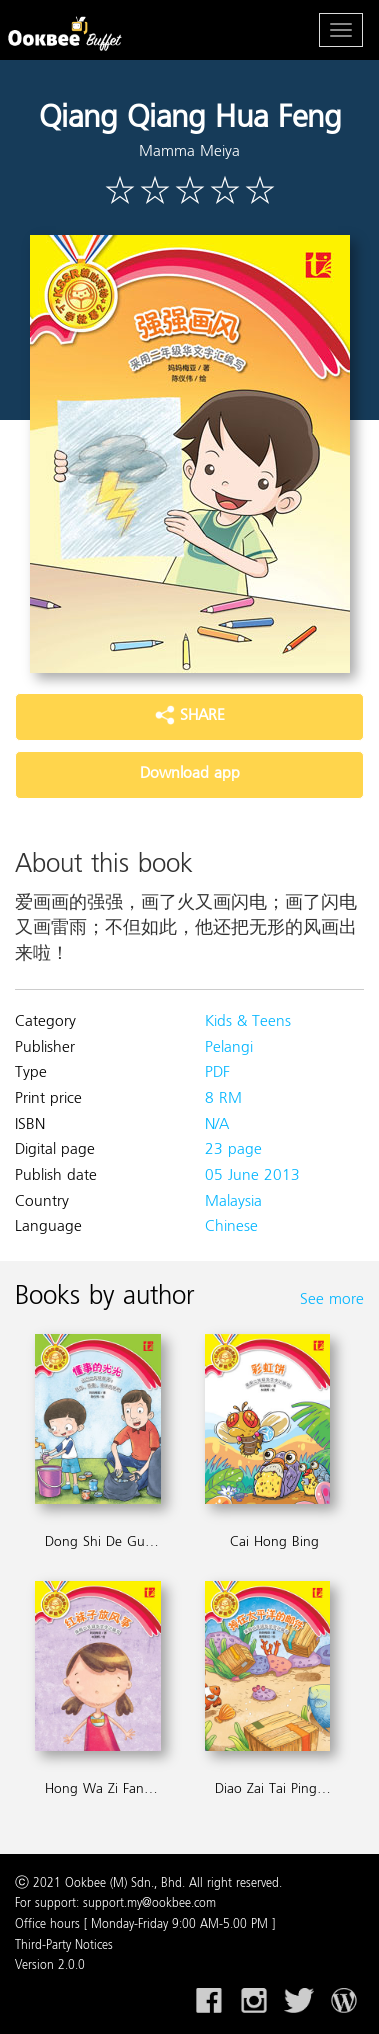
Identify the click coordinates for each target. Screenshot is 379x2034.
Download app (190, 774)
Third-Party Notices (64, 1946)
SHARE (190, 716)
